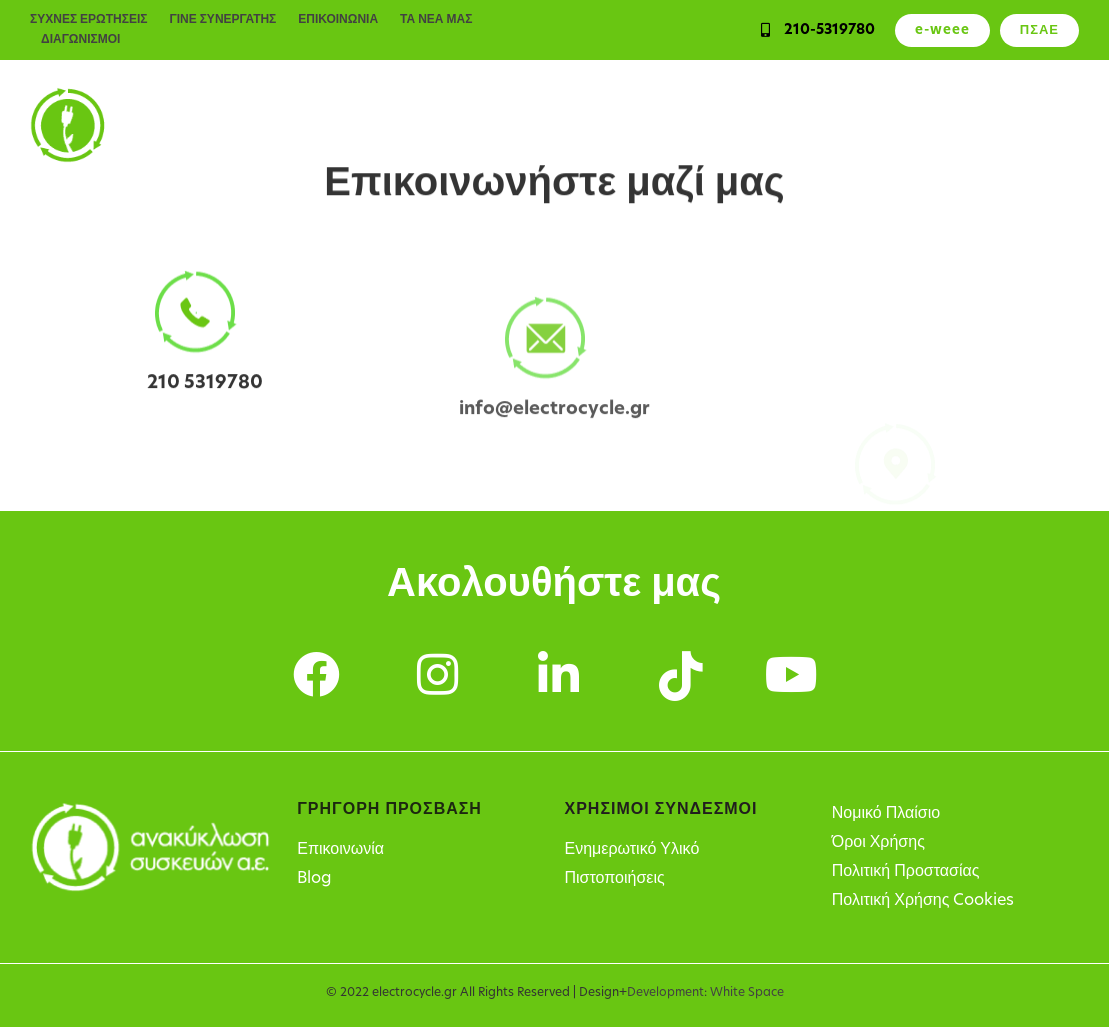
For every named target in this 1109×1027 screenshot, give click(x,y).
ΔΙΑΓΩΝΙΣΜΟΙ (80, 40)
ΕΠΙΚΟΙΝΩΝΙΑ (338, 20)
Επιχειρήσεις (388, 125)
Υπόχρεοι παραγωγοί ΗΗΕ (678, 125)
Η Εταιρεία (1039, 125)
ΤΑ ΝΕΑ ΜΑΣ (436, 20)
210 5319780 (205, 386)
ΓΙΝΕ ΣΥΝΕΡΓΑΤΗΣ (222, 20)
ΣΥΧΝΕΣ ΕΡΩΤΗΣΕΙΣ (88, 20)
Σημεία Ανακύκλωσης (889, 125)
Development (665, 993)
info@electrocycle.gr (554, 429)
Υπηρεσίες (508, 125)
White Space (747, 993)
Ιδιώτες (281, 125)
